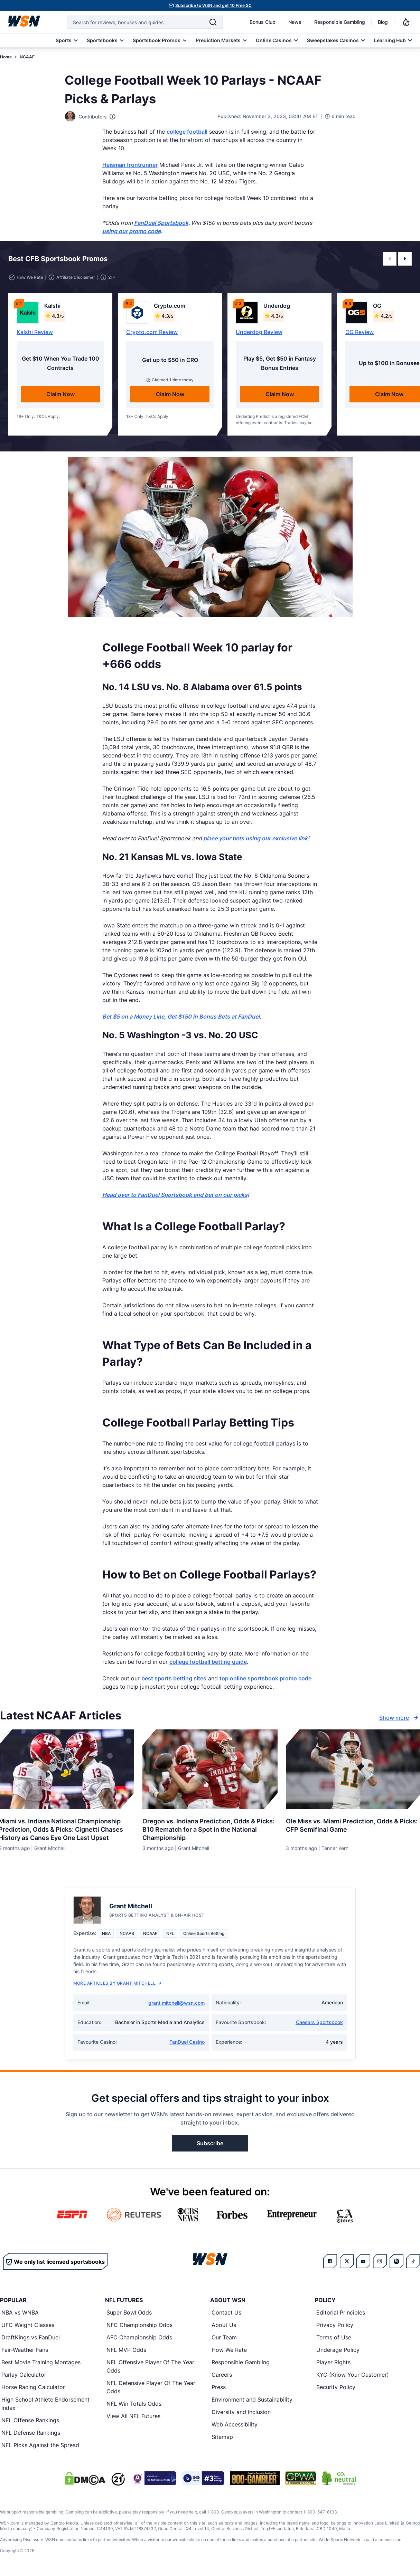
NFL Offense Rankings (30, 2420)
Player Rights (333, 2362)
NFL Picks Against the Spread (40, 2445)
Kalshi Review (35, 331)
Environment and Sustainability (252, 2399)
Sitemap (222, 2436)
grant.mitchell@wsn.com (176, 2003)
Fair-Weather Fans (24, 2349)
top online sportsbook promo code (265, 1678)
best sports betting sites (173, 1678)
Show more (399, 1718)
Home (6, 56)
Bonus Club (263, 22)
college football (187, 131)
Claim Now (60, 394)
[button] (389, 259)
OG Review (359, 331)
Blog (383, 22)
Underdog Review (259, 331)
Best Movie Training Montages (41, 2362)
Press (219, 2387)
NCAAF (27, 56)
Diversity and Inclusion (241, 2411)
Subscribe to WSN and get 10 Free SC (213, 5)
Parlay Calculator (23, 2374)
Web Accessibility (235, 2424)
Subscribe (210, 2143)
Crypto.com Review (152, 331)
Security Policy (335, 2387)
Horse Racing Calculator (33, 2387)
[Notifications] (406, 22)
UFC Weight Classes (27, 2324)
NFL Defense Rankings (30, 2432)
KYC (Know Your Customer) (352, 2374)
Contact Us (226, 2312)
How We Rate (229, 2349)
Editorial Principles (340, 2312)
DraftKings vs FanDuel (30, 2337)
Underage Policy (338, 2349)
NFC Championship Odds (139, 2324)
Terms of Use (333, 2337)
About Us (224, 2324)
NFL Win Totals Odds (133, 2403)
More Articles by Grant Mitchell (117, 1983)
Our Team (224, 2337)
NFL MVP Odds (126, 2349)
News (294, 22)
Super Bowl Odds (129, 2312)
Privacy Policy (334, 2324)
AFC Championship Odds (139, 2337)
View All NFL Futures (133, 2416)
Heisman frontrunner (130, 164)
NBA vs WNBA (20, 2312)
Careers (222, 2374)
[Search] (213, 22)
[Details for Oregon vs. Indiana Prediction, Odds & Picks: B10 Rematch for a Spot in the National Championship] (210, 1769)
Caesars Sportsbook (319, 2022)
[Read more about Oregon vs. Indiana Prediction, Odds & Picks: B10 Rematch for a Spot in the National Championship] (210, 1827)
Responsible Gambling (339, 22)
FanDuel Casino (187, 2042)
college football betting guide (208, 1661)
